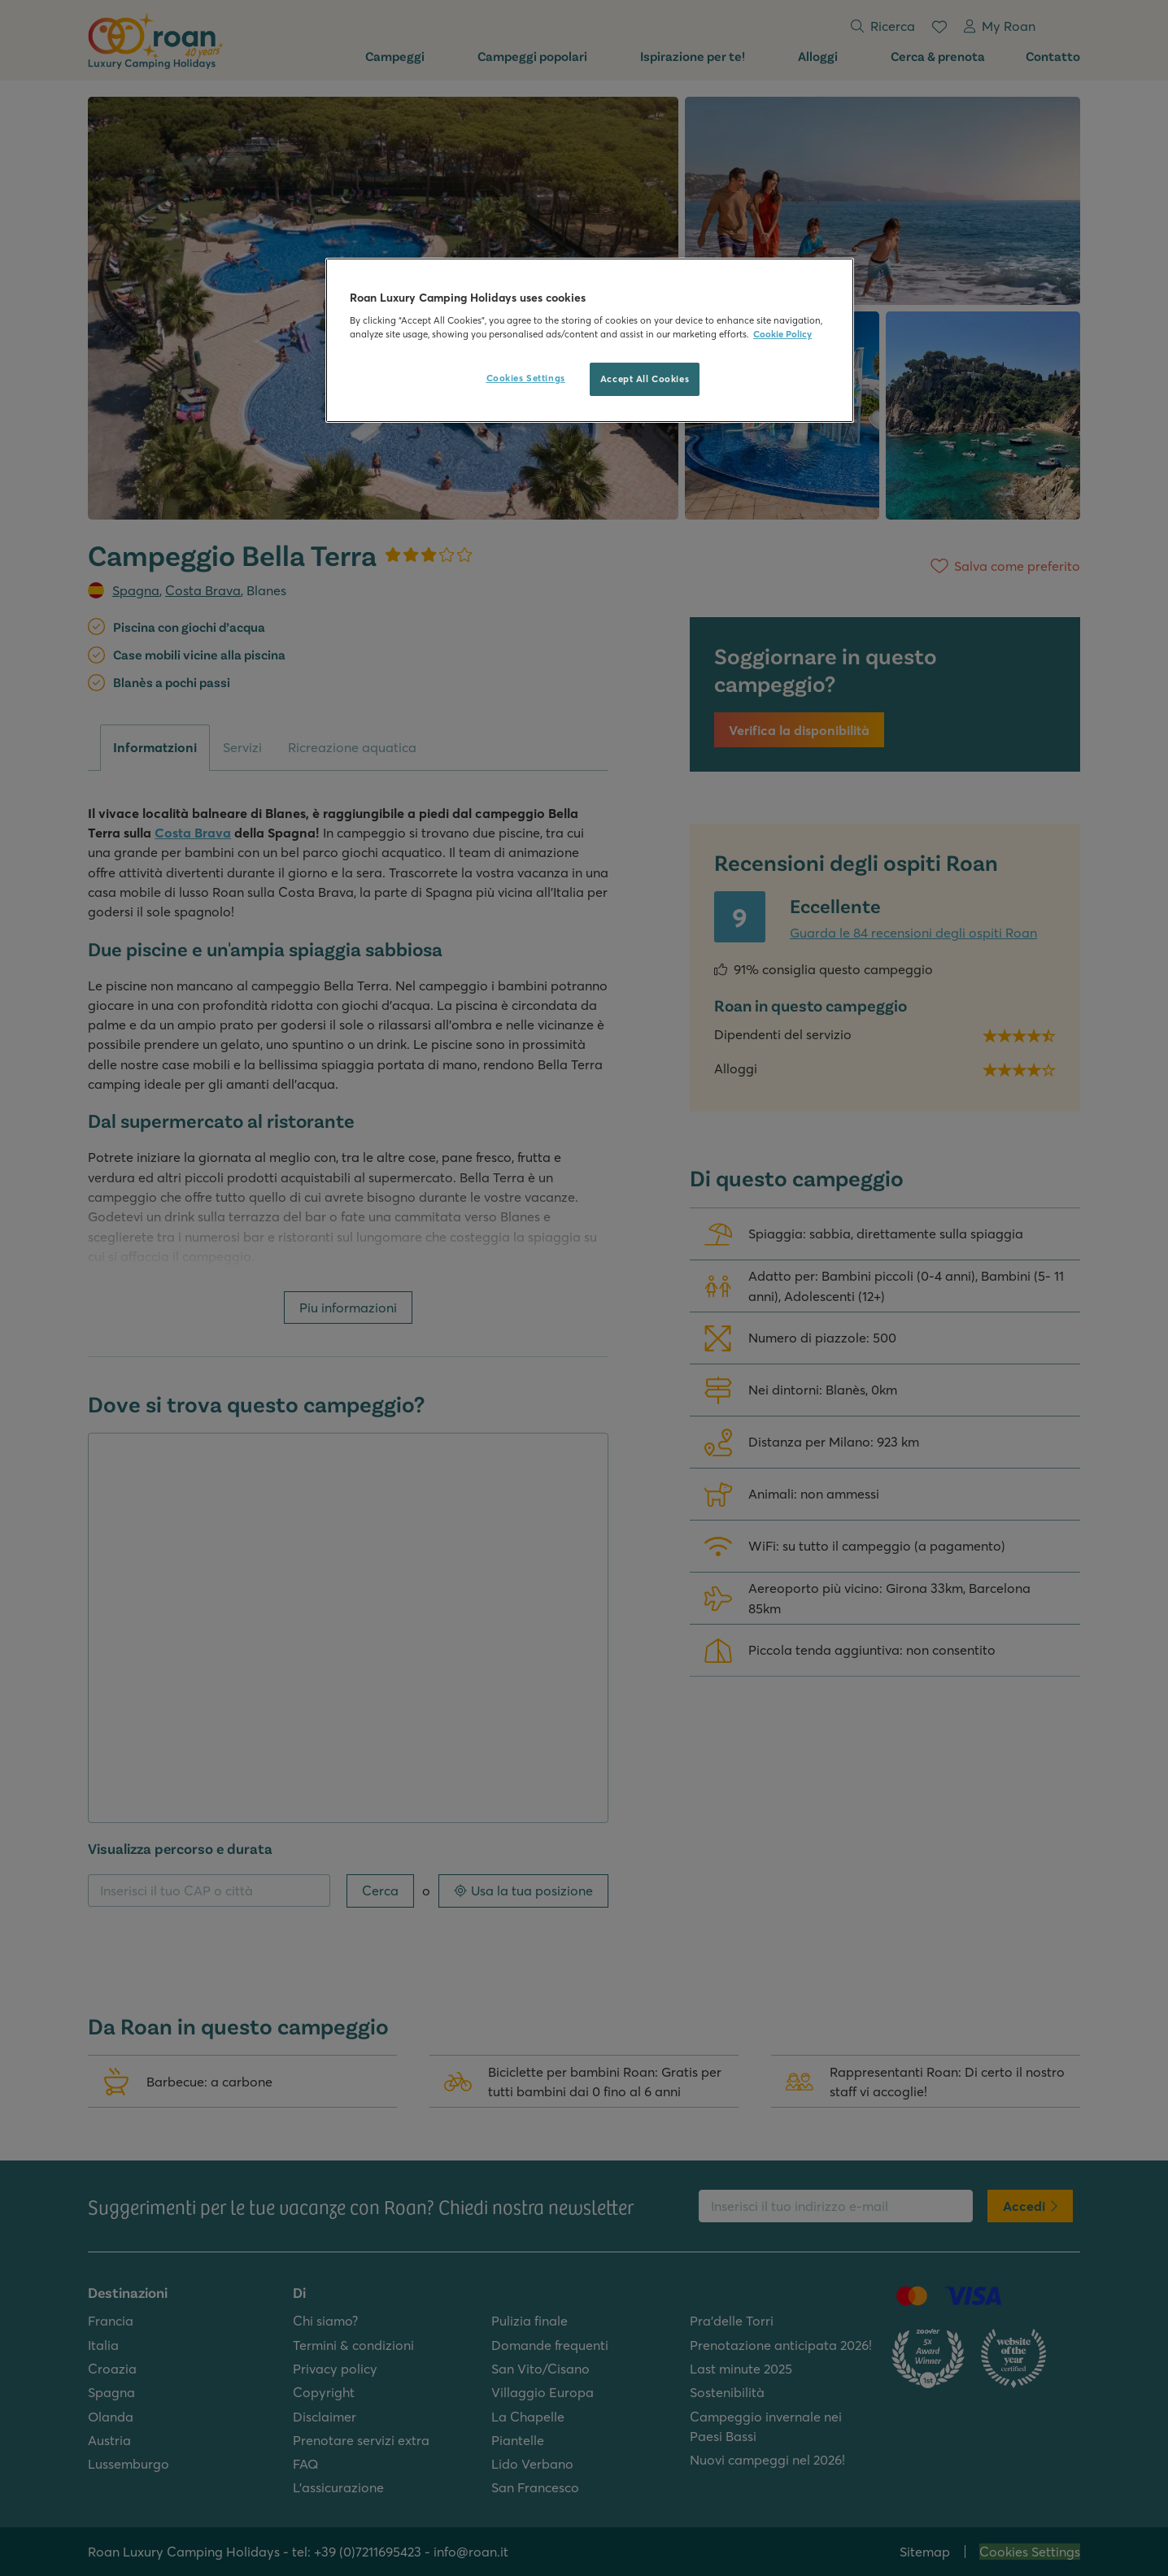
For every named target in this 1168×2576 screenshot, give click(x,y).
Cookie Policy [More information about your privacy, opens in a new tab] (782, 334)
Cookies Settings (525, 378)
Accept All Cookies (644, 379)
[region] (589, 341)
